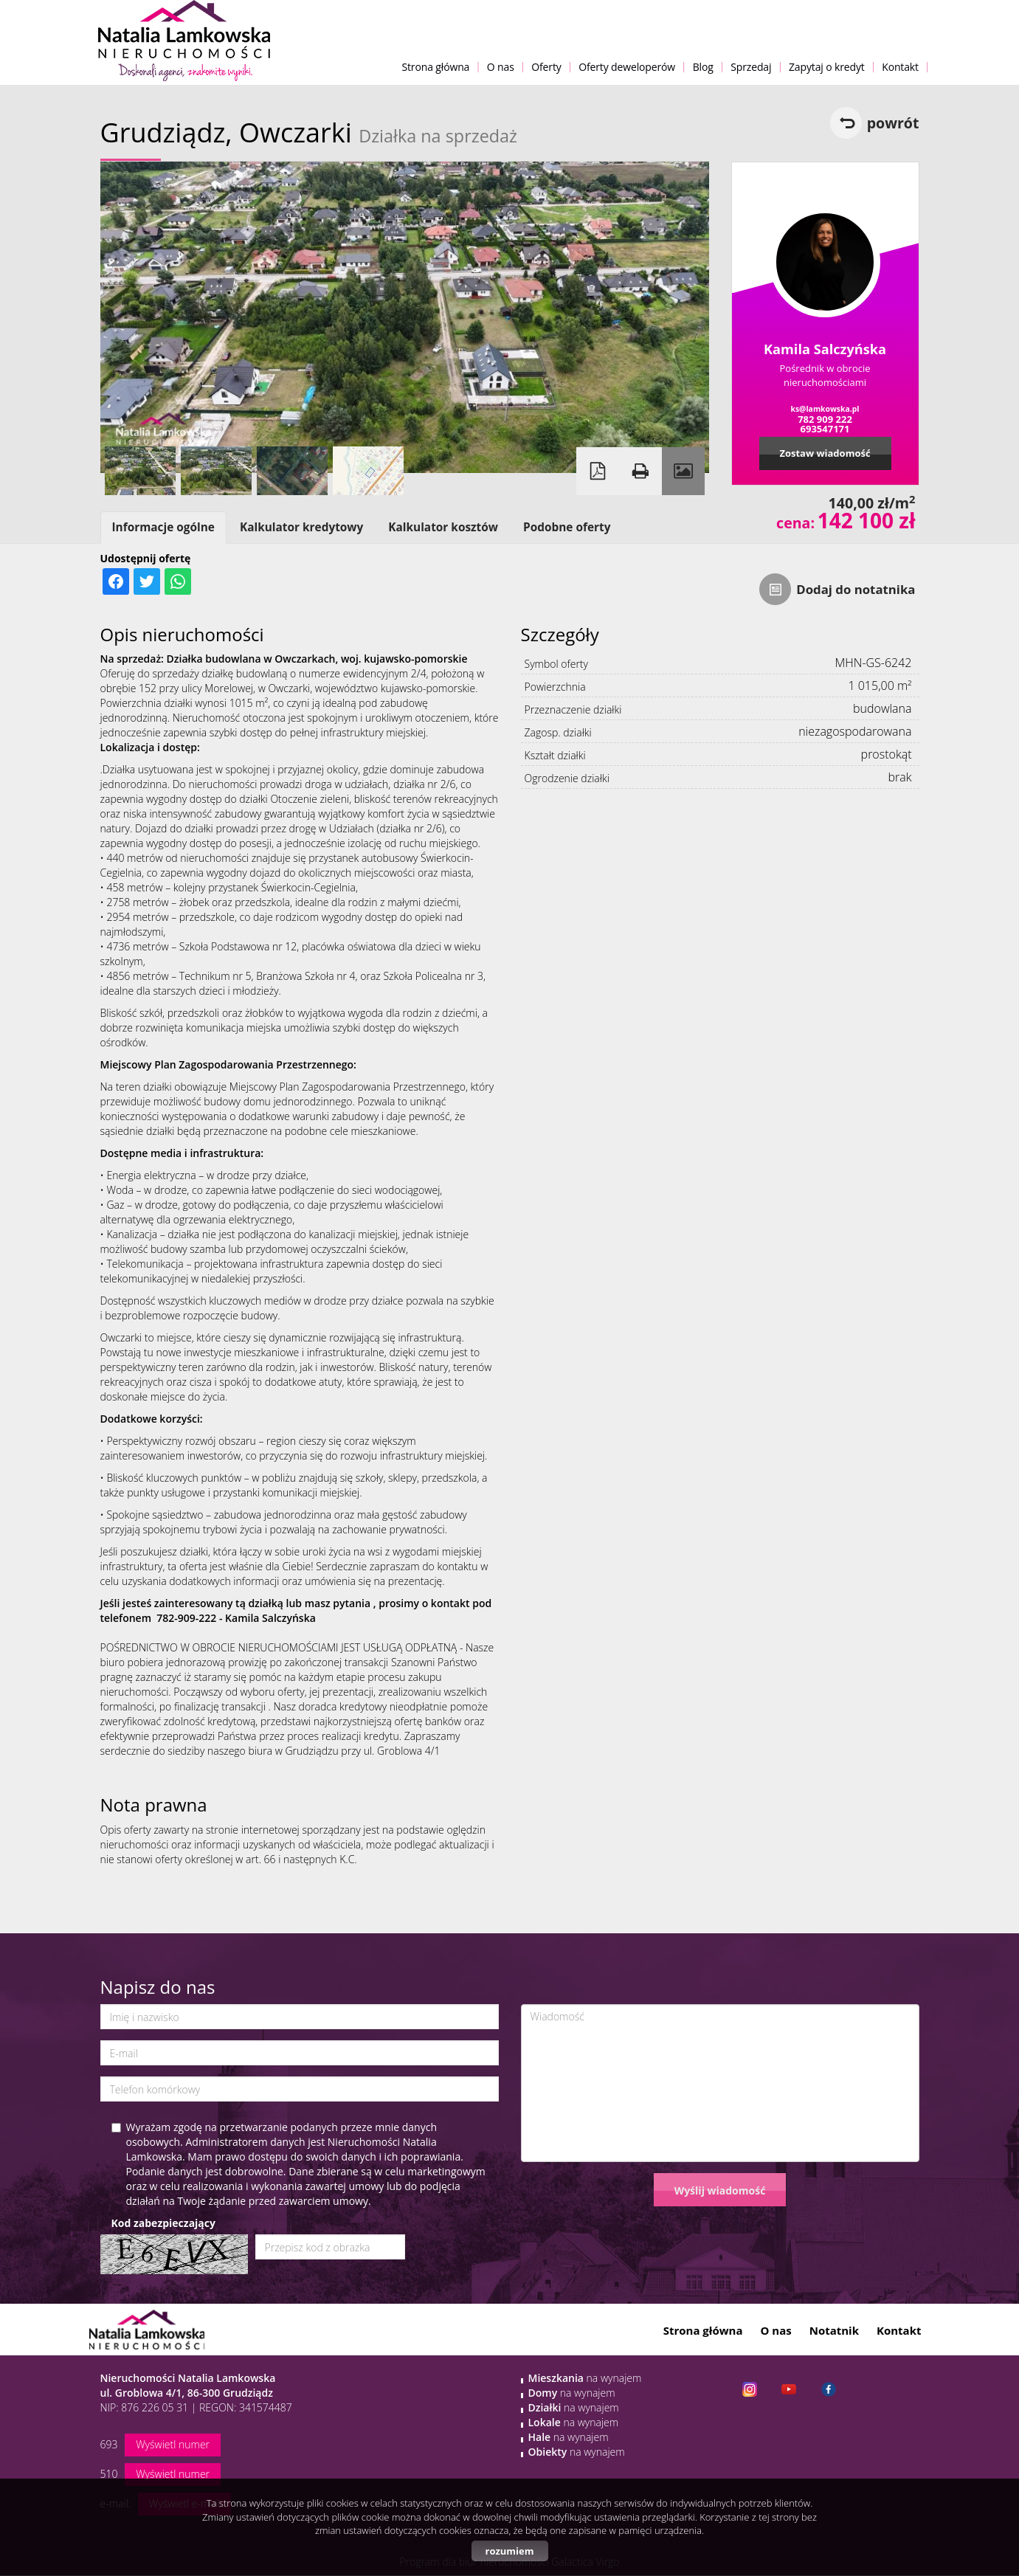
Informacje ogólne (163, 527)
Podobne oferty (566, 527)
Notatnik (834, 2330)
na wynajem (585, 2378)
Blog (703, 67)
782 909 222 (825, 419)
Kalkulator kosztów (443, 527)
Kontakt (900, 67)
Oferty (546, 67)
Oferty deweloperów (626, 67)
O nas (500, 67)
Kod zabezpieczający (163, 2223)
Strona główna (435, 67)
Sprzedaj (750, 67)
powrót (893, 123)
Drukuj (640, 471)
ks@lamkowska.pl (825, 409)
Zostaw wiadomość (824, 453)
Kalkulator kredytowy (301, 527)
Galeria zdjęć (683, 471)
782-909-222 (186, 1618)
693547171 (825, 428)
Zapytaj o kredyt (827, 67)
